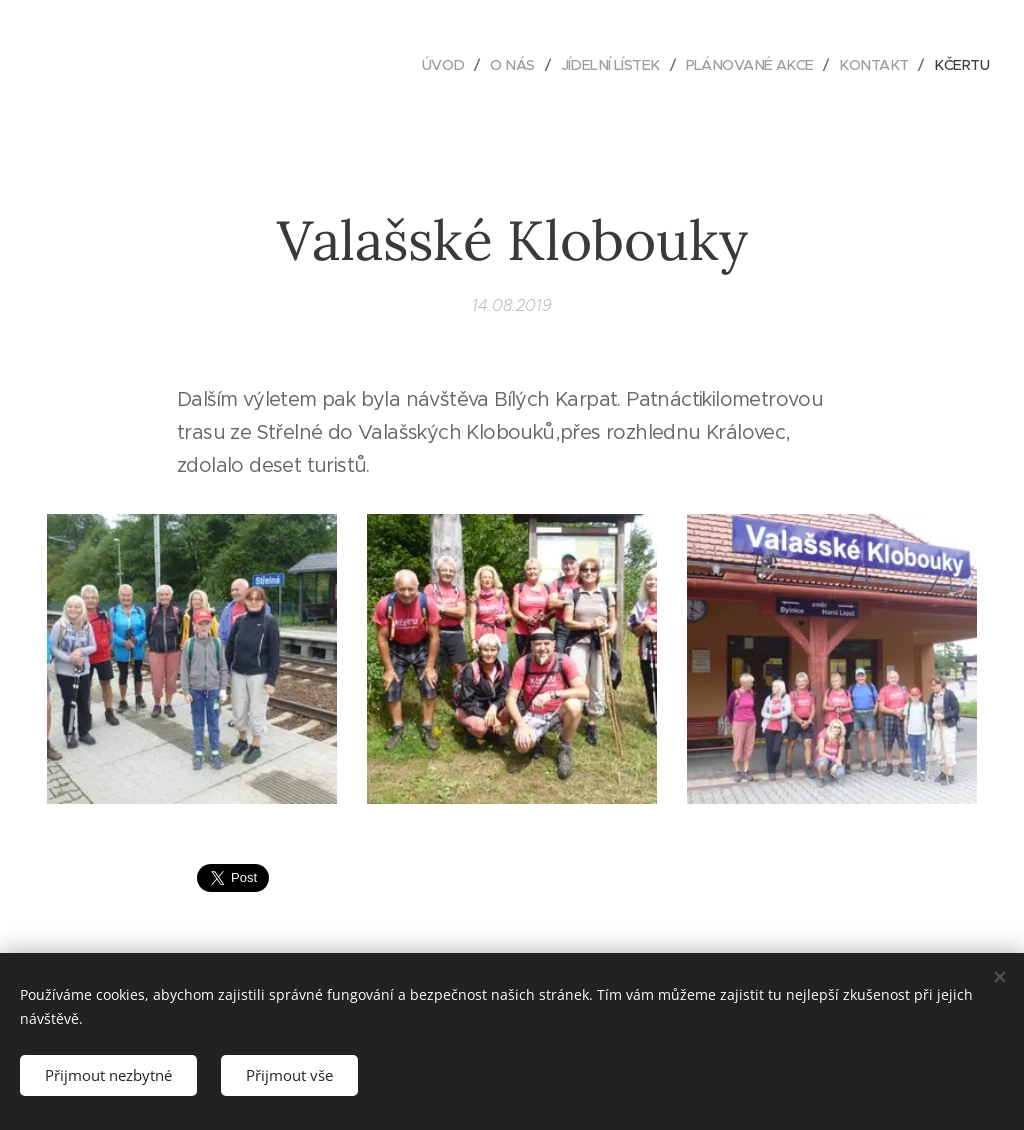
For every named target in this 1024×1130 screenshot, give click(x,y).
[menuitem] (421, 65)
